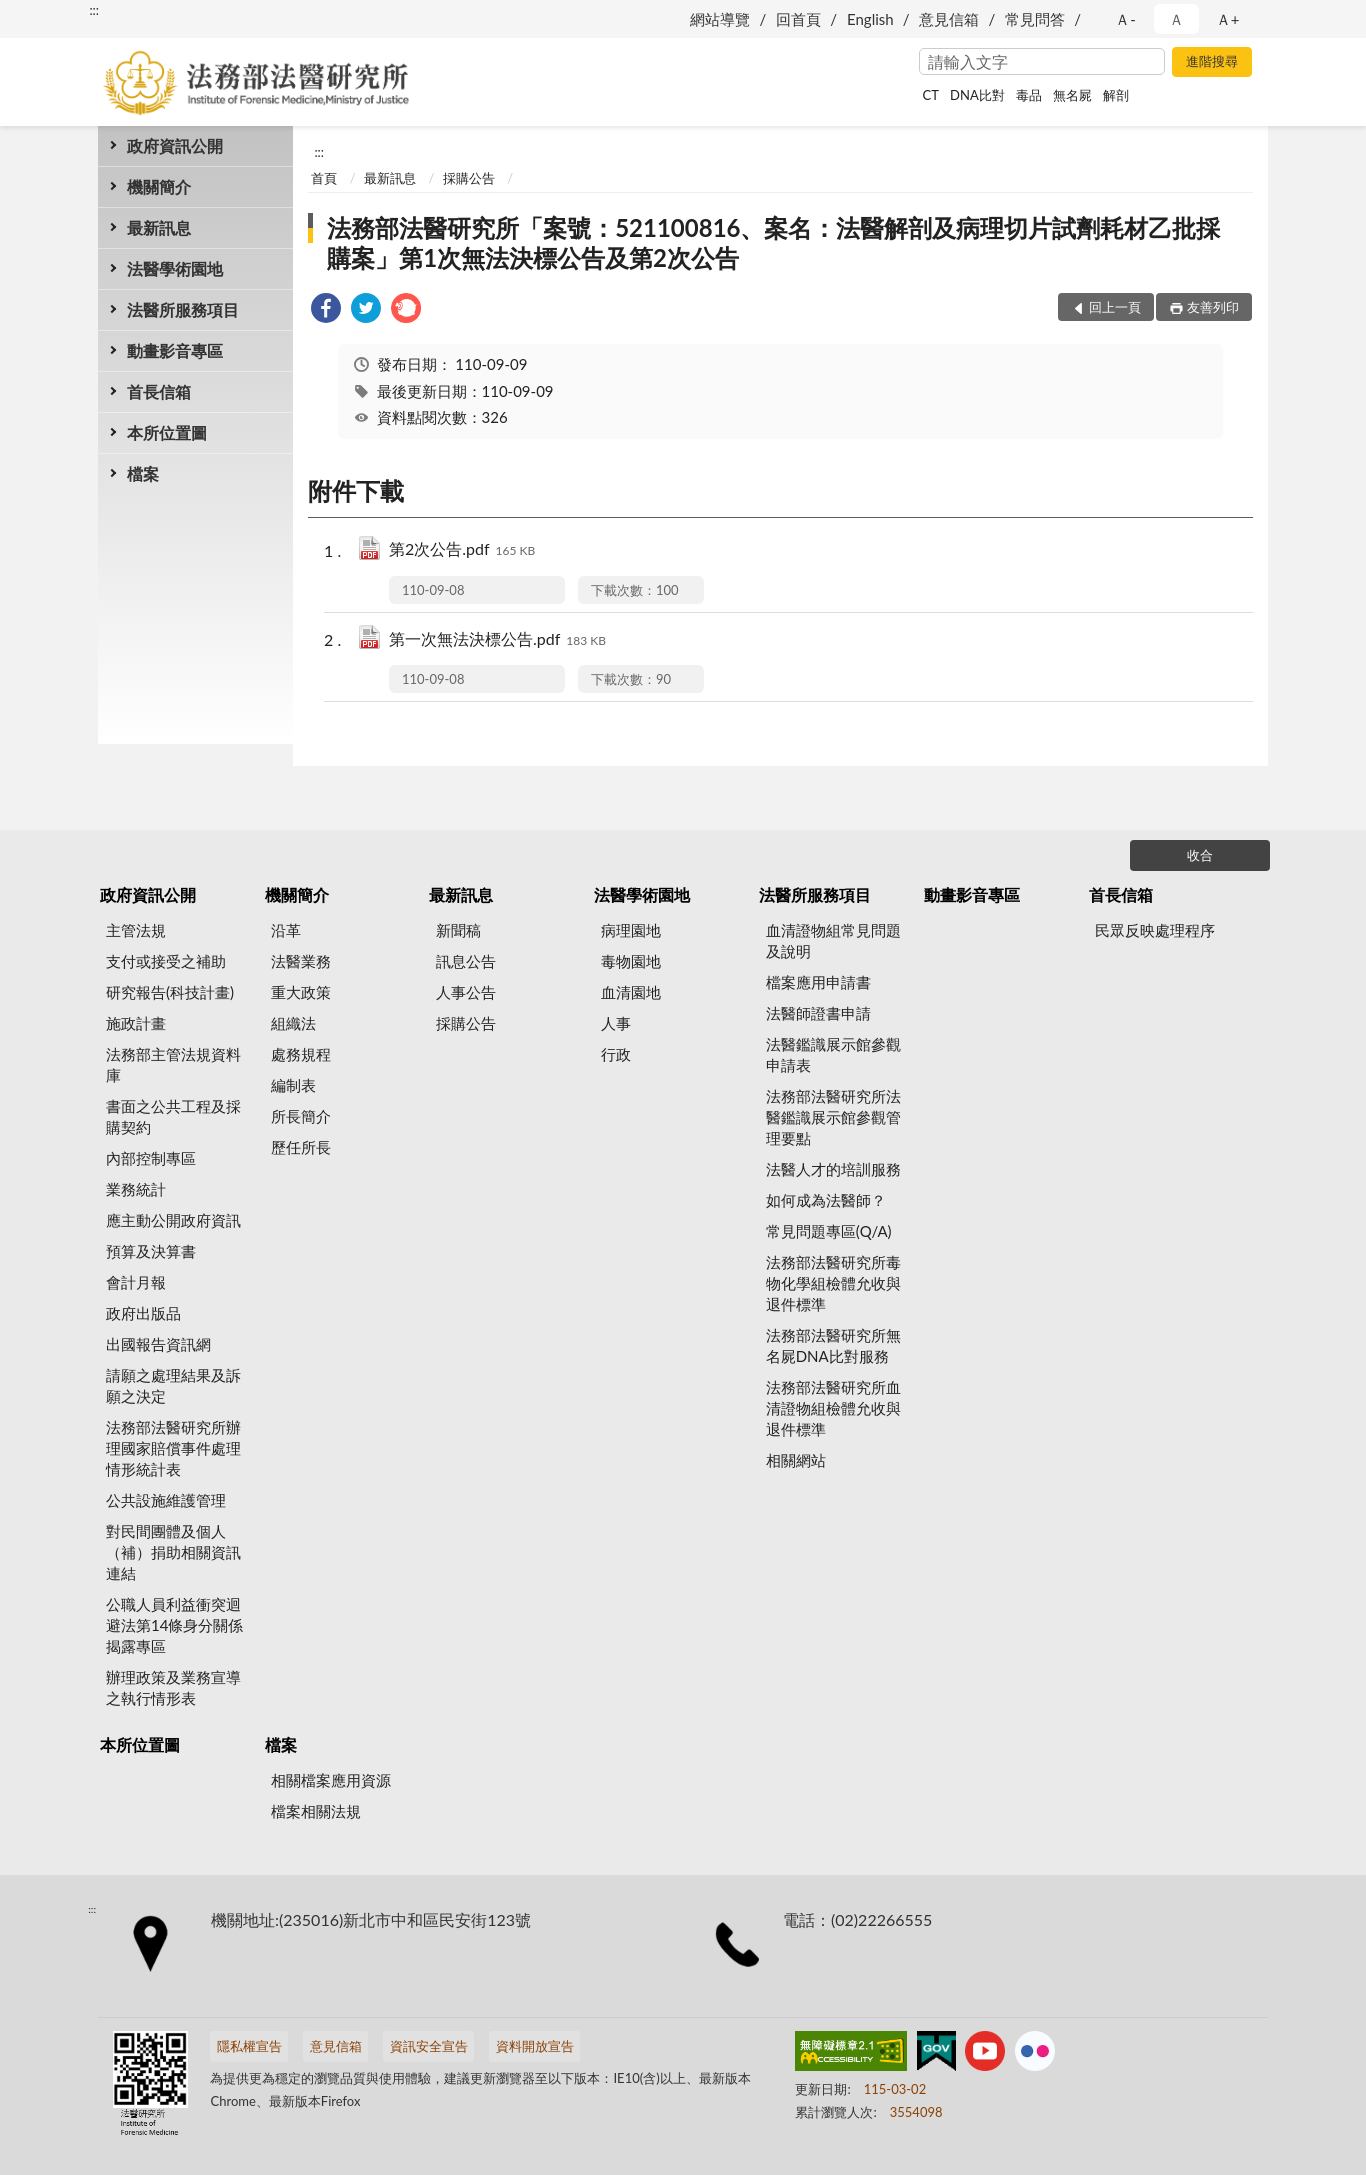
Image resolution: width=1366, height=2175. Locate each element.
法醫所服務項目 (183, 309)
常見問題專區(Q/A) (829, 1231)
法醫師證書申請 (818, 1013)
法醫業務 (301, 961)
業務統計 (136, 1189)
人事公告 (466, 992)
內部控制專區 (151, 1158)
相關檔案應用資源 (331, 1780)
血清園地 (631, 992)
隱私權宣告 (249, 2046)
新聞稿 (458, 930)
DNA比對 (977, 95)
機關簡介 (159, 186)
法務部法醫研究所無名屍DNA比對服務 (833, 1345)
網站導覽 (720, 19)
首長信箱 (159, 391)
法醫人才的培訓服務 (833, 1169)
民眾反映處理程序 (1155, 930)
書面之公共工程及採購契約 (173, 1116)
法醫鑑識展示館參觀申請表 (833, 1054)
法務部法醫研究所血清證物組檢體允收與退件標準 (833, 1408)
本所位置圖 (167, 432)
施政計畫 (136, 1023)
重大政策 (301, 992)
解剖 (1116, 95)
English (870, 19)
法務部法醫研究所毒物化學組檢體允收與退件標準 (833, 1283)
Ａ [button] (1176, 19)
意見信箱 (949, 19)
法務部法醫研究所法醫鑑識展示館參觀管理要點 (833, 1117)
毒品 (1029, 95)
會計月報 (136, 1282)
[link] (326, 310)
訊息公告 (466, 961)
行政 (616, 1054)
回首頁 (798, 19)
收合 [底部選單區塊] (1200, 855)
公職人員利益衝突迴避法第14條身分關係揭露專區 (174, 1625)
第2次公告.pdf (462, 550)
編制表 (293, 1085)
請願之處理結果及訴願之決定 (173, 1385)
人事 (616, 1023)
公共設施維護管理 (166, 1500)
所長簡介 (301, 1116)
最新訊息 (159, 227)
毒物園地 (631, 961)
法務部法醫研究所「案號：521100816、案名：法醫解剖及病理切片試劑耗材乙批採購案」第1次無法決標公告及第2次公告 (773, 242)
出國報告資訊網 (158, 1344)
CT (931, 95)
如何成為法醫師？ (826, 1200)
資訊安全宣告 (429, 2046)
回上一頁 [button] (1115, 307)
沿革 (286, 930)
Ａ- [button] (1125, 19)
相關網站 (796, 1460)
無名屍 (1072, 95)
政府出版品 (143, 1313)
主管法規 (136, 930)
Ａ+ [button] (1228, 19)
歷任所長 (301, 1147)
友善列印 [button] (1213, 307)
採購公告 (469, 178)
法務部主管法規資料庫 (173, 1064)
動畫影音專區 (175, 350)
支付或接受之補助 (166, 961)
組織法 (293, 1023)
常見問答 (1035, 19)
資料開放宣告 (535, 2046)
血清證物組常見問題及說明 (833, 940)
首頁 (324, 178)
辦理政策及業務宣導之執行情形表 (173, 1687)
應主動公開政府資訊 (173, 1220)
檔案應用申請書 (818, 982)
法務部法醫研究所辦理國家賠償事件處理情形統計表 (173, 1448)
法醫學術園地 (175, 268)
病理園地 (631, 930)
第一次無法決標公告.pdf (497, 640)
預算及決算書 (151, 1251)
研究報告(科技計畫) (170, 992)
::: (94, 10)
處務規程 (301, 1054)
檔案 (143, 473)
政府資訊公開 (175, 145)
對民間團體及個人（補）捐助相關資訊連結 (173, 1552)
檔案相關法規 (316, 1811)
